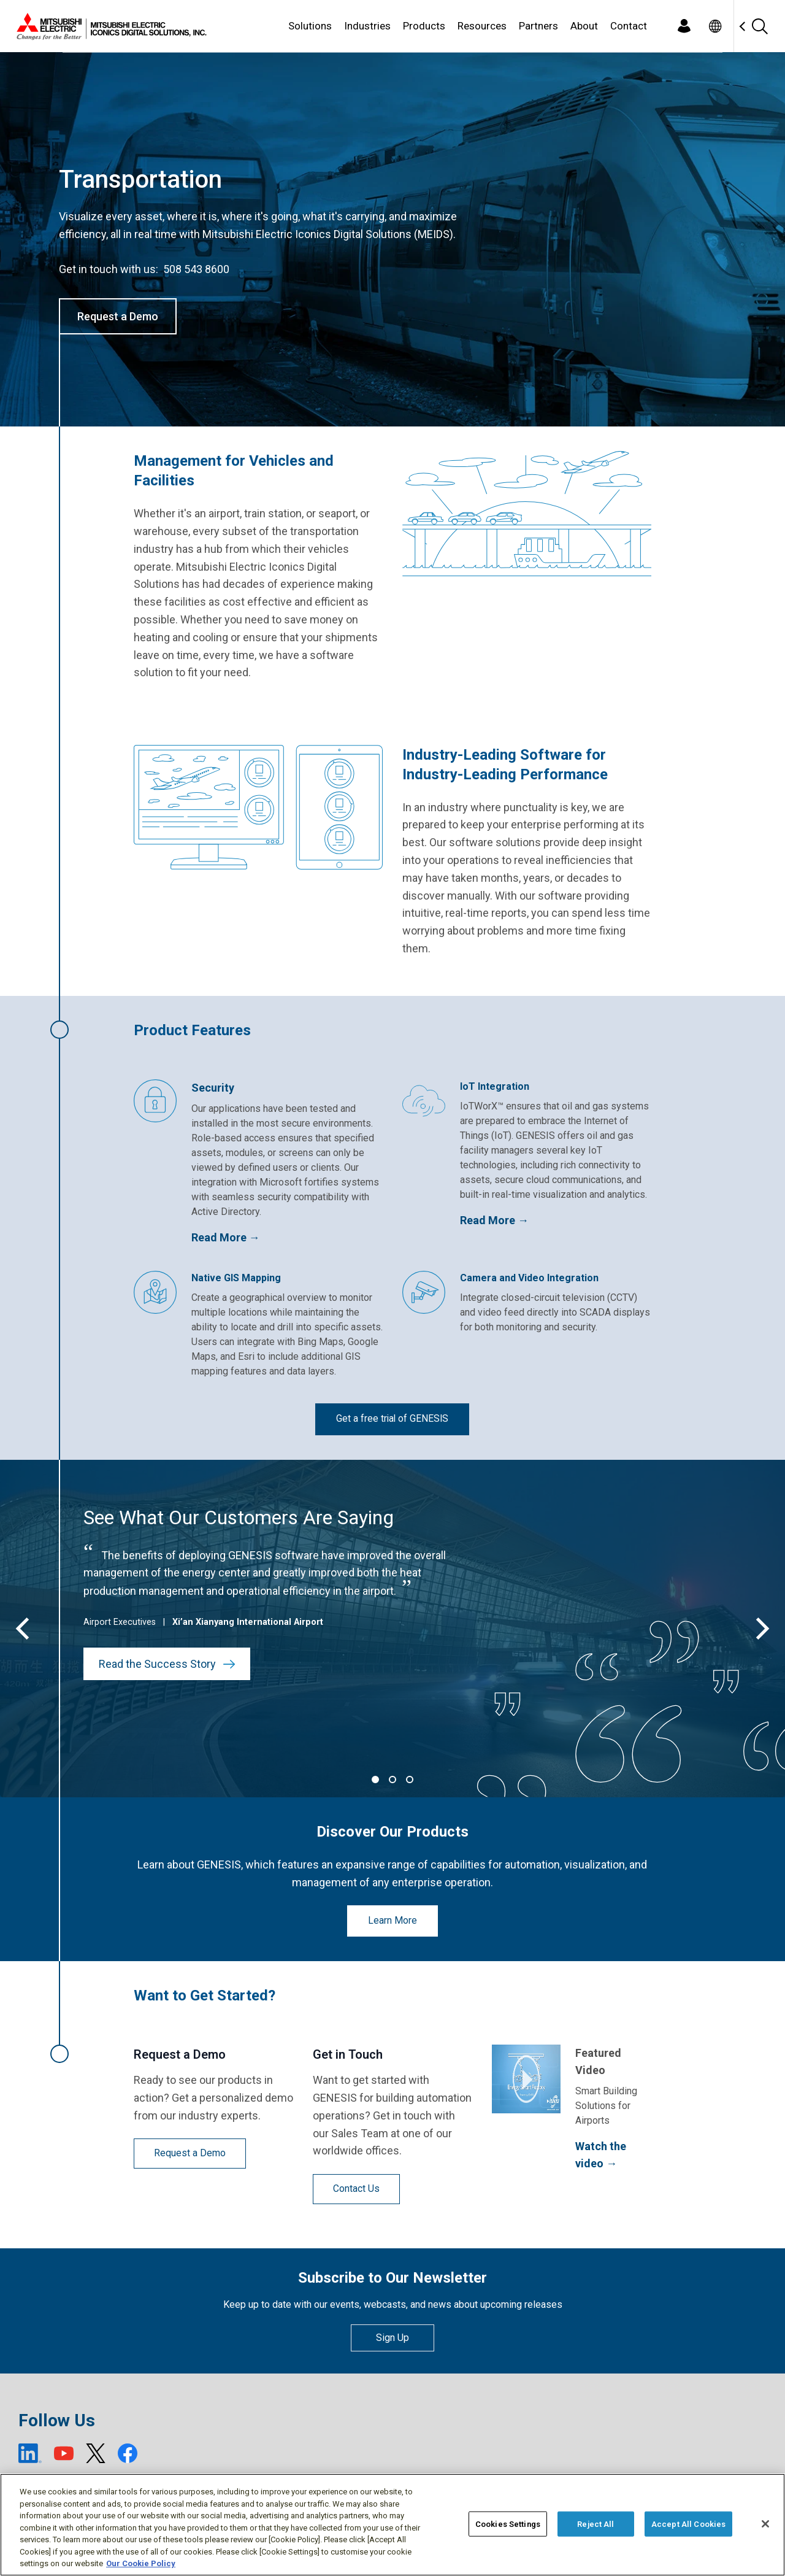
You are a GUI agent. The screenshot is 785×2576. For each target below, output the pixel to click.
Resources (482, 26)
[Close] (765, 2523)
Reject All (595, 2523)
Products (424, 26)
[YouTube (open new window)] (64, 2453)
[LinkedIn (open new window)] (30, 2453)
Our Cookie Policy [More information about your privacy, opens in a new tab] (140, 2563)
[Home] (109, 26)
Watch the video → (600, 2155)
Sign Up (392, 2337)
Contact (628, 26)
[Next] (760, 1628)
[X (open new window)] (95, 2453)
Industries (367, 26)
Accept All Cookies (688, 2523)
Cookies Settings (507, 2523)
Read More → (225, 1237)
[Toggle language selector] (714, 26)
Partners (538, 26)
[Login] (684, 26)
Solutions (310, 26)
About (584, 26)
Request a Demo (117, 316)
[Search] (759, 26)
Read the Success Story (167, 1663)
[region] (392, 2525)
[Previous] (24, 1628)
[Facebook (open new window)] (127, 2453)
